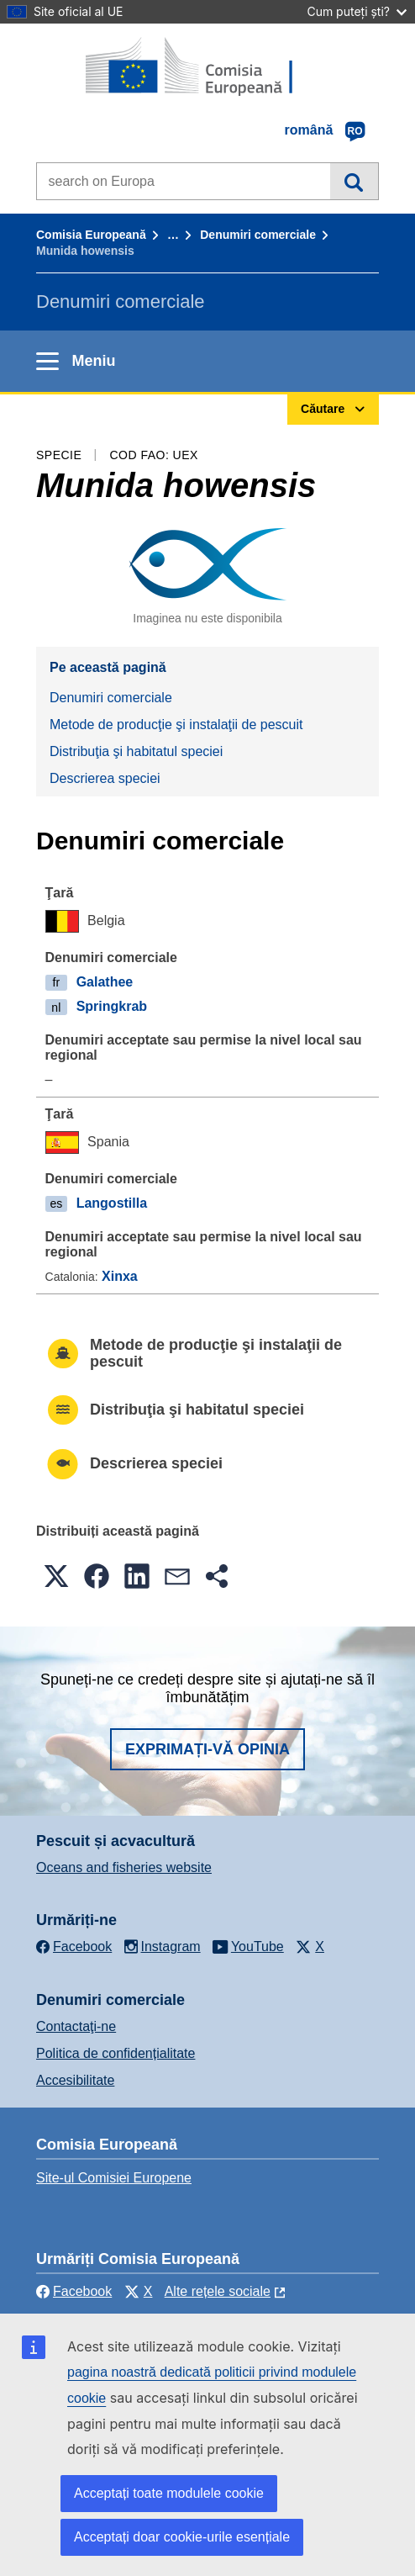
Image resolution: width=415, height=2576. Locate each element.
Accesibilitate (75, 2080)
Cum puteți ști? (357, 11)
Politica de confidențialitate (115, 2053)
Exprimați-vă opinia (207, 1749)
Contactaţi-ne (76, 2026)
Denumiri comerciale (258, 234)
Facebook (74, 2291)
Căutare (354, 180)
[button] (56, 1576)
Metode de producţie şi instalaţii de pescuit (176, 724)
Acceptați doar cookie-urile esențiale (182, 2537)
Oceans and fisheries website (124, 1867)
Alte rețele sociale (218, 2291)
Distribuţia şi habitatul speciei (136, 751)
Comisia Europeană (91, 234)
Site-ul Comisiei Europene (114, 2178)
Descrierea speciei (105, 778)
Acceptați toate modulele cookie (169, 2493)
